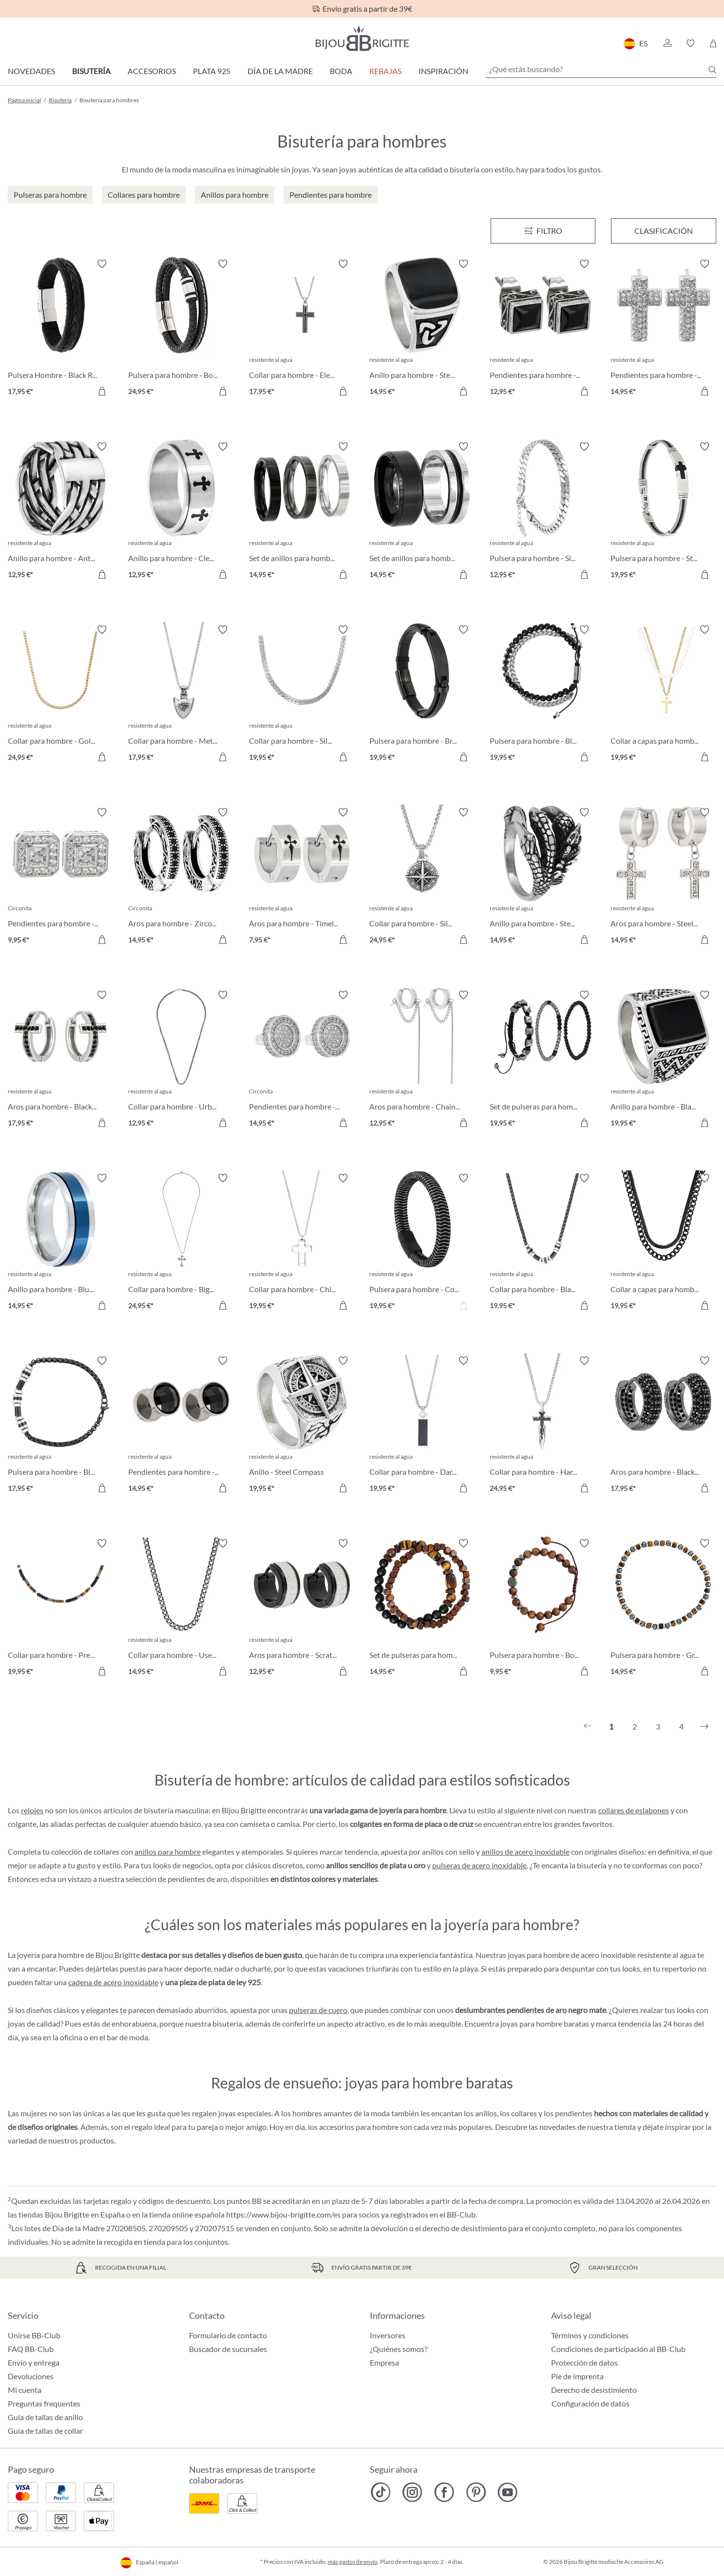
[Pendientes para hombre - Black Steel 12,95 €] (542, 329)
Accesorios (152, 70)
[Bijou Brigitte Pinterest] (476, 2492)
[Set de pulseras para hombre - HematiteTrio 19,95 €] (542, 1060)
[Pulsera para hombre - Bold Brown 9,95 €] (542, 1608)
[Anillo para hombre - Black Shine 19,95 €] (663, 1060)
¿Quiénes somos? (398, 2348)
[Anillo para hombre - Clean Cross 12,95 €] (181, 511)
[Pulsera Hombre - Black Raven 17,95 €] (61, 329)
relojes (32, 1810)
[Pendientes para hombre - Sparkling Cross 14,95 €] (663, 329)
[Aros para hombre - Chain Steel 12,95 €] (422, 1060)
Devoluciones (31, 2376)
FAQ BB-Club (31, 2348)
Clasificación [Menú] (663, 230)
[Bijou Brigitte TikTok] (381, 2492)
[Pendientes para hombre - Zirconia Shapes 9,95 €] (61, 877)
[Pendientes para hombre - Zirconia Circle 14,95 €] (302, 1060)
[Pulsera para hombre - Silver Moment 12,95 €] (542, 511)
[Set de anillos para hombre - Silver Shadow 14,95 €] (302, 511)
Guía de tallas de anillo (45, 2417)
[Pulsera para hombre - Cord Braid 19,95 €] (422, 1243)
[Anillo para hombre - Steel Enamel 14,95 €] (422, 329)
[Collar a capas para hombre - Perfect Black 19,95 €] (663, 1243)
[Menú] (543, 231)
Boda (341, 70)
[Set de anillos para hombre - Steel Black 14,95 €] (422, 511)
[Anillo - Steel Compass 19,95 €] (302, 1426)
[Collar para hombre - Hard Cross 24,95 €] (542, 1426)
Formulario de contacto (228, 2335)
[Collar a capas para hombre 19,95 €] (663, 694)
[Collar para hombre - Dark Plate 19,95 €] (422, 1426)
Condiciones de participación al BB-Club (618, 2348)
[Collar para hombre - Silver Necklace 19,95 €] (302, 694)
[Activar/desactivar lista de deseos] (102, 264)
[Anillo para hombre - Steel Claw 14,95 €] (542, 877)
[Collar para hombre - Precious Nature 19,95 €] (61, 1608)
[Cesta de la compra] (713, 43)
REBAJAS (385, 70)
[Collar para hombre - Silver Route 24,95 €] (422, 877)
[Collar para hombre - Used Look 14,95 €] (181, 1608)
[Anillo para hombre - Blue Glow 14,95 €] (61, 1243)
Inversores (387, 2335)
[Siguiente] (704, 1726)
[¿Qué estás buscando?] (600, 69)
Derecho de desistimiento (594, 2389)
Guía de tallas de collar (45, 2430)
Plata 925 (211, 70)
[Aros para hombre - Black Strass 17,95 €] (663, 1426)
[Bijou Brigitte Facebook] (444, 2492)
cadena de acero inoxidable (113, 1982)
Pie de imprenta (577, 2376)
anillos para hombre (167, 1851)
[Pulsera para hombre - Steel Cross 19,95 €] (663, 511)
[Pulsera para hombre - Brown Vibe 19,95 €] (422, 694)
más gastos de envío (353, 2561)
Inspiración (443, 70)
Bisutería (91, 70)
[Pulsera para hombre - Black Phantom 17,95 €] (61, 1426)
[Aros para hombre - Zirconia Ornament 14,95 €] (181, 877)
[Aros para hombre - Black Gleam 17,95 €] (61, 1060)
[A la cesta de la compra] (102, 391)
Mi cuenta (24, 2389)
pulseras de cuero (318, 2009)
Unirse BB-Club (34, 2335)
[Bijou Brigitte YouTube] (507, 2492)
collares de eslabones (633, 1810)
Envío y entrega (33, 2362)
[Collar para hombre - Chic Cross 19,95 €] (302, 1243)
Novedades (31, 70)
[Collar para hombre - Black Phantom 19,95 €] (542, 1243)
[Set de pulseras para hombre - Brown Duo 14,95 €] (422, 1608)
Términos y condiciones (590, 2335)
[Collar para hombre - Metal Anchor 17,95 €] (181, 694)
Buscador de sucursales (228, 2348)
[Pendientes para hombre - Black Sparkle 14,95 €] (181, 1426)
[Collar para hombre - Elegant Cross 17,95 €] (302, 329)
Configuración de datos (590, 2403)
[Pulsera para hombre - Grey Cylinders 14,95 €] (663, 1608)
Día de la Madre (280, 70)
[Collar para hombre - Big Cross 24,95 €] (181, 1243)
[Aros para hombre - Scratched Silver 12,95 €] (302, 1608)
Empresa (384, 2362)
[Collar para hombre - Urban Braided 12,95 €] (181, 1060)
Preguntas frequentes (44, 2403)
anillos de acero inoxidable (525, 1851)
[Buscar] (712, 69)
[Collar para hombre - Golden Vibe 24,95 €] (61, 694)
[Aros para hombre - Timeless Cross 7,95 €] (302, 877)
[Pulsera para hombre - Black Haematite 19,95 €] (542, 694)
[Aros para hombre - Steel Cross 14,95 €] (663, 877)
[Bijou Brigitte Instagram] (412, 2492)
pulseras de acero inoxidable (479, 1865)
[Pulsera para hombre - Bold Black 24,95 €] (181, 329)
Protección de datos (584, 2362)
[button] (667, 43)
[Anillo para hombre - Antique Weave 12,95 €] (61, 511)
